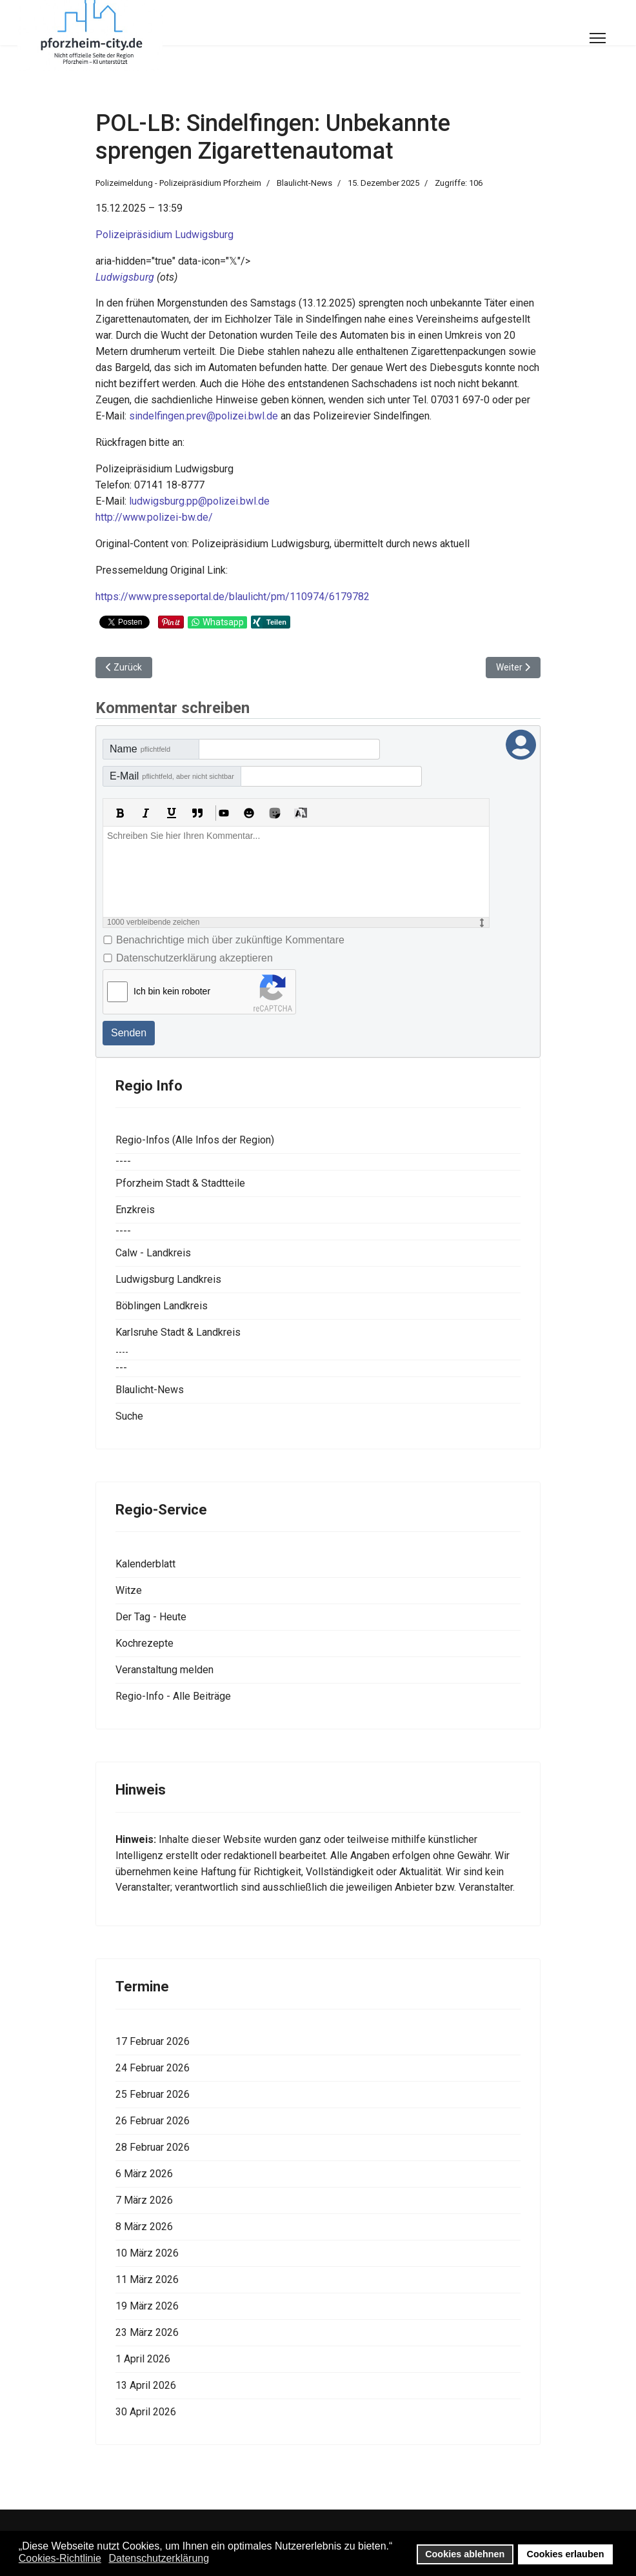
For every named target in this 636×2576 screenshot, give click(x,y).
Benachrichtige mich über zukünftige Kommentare (230, 939)
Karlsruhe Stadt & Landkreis (178, 1332)
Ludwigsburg (124, 277)
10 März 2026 (147, 2253)
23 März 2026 (147, 2332)
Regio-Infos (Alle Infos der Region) (194, 1140)
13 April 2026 (145, 2385)
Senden (128, 1032)
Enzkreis (135, 1209)
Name (140, 748)
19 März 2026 (147, 2306)
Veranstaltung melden (164, 1670)
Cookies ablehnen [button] (464, 2554)
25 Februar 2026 (152, 2094)
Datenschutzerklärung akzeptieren (194, 957)
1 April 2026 (142, 2359)
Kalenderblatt (145, 1564)
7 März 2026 (144, 2200)
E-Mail (172, 775)
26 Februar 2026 (152, 2121)
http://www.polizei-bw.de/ (154, 517)
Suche (129, 1416)
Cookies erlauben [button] (565, 2554)
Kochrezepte (144, 1643)
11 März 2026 (147, 2279)
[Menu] (598, 38)
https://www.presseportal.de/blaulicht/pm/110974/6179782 (232, 596)
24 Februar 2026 (152, 2068)
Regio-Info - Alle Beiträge (173, 1696)
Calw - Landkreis (153, 1253)
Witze (128, 1590)
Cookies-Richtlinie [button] (60, 2558)
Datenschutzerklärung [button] (158, 2558)
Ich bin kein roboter (172, 991)
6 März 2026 (144, 2174)
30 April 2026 (145, 2412)
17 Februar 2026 (152, 2041)
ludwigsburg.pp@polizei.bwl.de (199, 501)
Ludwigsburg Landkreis (168, 1279)
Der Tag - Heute (150, 1617)
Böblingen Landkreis (161, 1306)
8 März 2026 (144, 2226)
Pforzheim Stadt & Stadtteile (180, 1183)
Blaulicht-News (304, 183)
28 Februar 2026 (152, 2147)
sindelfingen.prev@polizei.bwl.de (203, 416)
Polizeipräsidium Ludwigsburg (164, 234)
